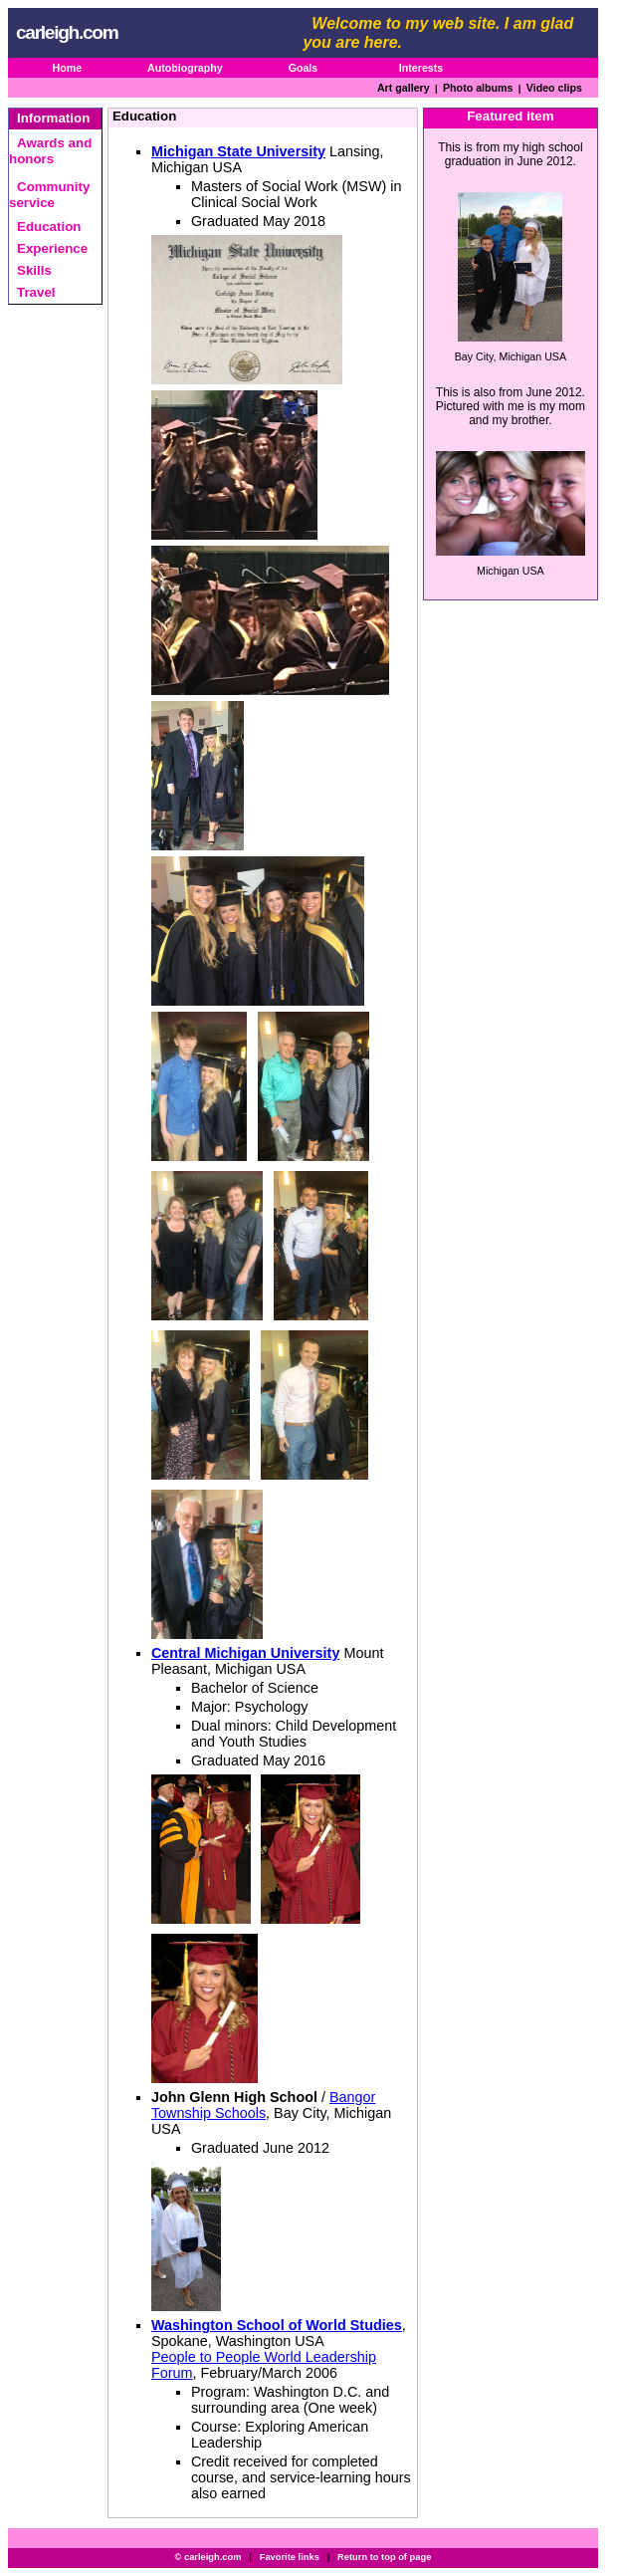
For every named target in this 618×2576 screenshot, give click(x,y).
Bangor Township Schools (263, 2105)
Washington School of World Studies (276, 2325)
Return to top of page (384, 2557)
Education (49, 226)
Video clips (554, 88)
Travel (36, 292)
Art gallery (403, 88)
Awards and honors (50, 150)
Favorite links (289, 2557)
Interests (421, 68)
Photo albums (478, 88)
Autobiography (185, 68)
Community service (49, 194)
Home (67, 68)
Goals (303, 68)
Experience (52, 248)
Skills (34, 270)
